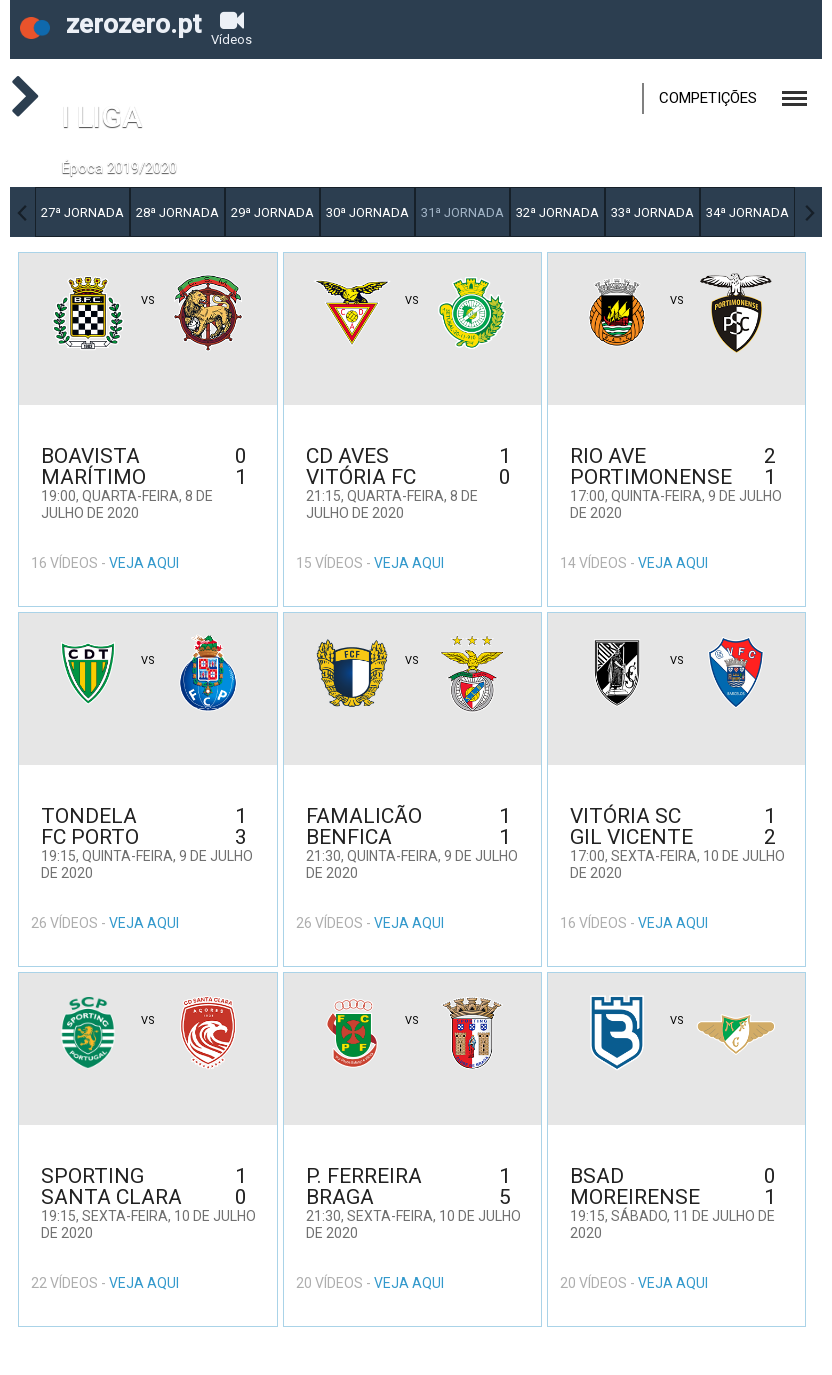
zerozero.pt (110, 24)
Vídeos (231, 27)
